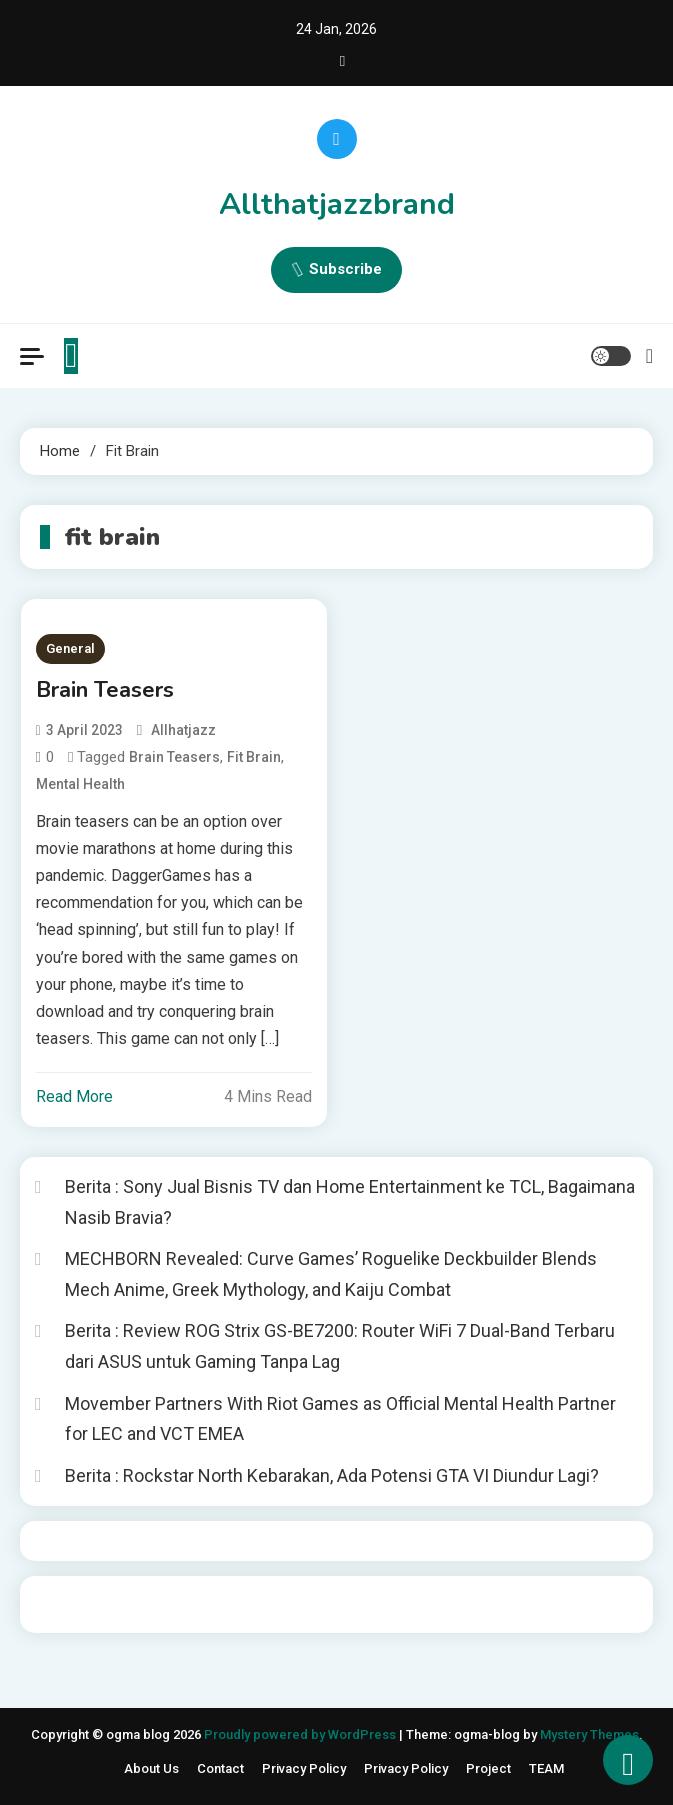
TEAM (546, 1768)
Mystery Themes (589, 1734)
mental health (80, 784)
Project (488, 1768)
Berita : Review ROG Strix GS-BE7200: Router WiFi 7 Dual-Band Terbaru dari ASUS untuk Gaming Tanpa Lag (340, 1346)
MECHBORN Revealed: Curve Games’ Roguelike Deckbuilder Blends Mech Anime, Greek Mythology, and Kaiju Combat (331, 1274)
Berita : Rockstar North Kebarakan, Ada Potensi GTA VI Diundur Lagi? (332, 1475)
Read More (74, 1096)
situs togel (69, 1604)
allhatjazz (183, 730)
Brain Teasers (105, 690)
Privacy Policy (304, 1768)
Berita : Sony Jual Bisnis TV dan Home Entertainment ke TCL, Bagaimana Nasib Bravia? (350, 1202)
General (70, 648)
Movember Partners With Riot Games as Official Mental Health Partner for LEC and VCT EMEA (340, 1419)
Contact (220, 1768)
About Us (151, 1768)
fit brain (254, 757)
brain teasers (174, 757)
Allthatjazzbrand (337, 204)
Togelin (127, 1604)
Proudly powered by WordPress (301, 1734)
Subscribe (336, 270)
